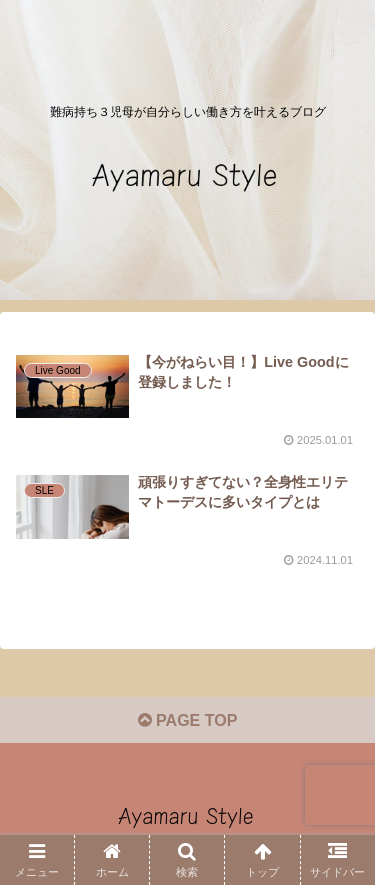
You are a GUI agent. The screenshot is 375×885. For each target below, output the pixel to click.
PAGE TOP (188, 720)
